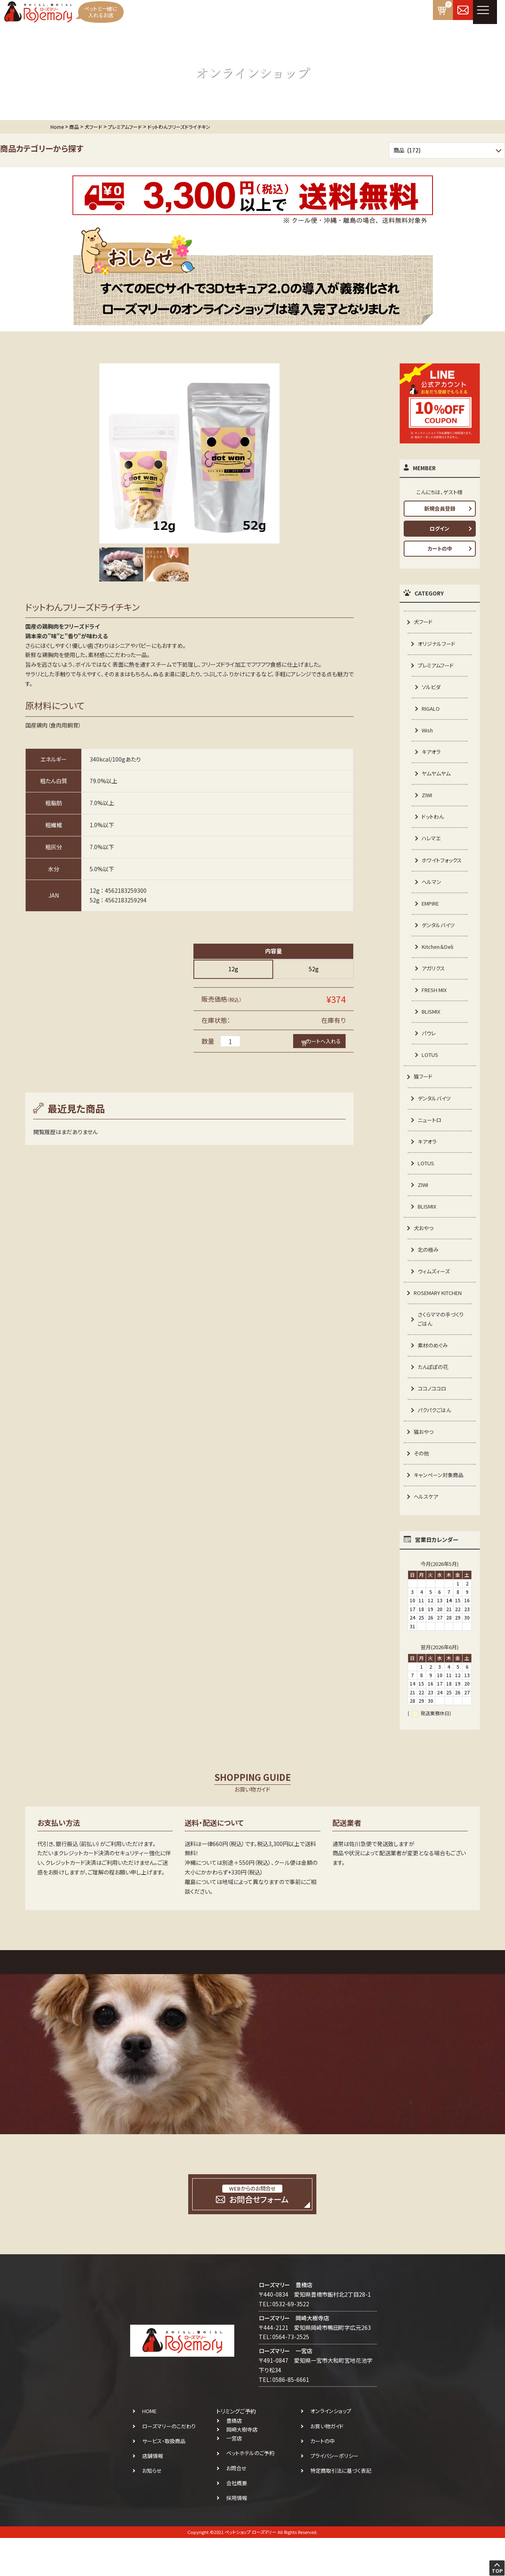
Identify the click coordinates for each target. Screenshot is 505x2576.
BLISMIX (432, 1034)
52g (314, 969)
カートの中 (439, 548)
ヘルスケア (427, 1534)
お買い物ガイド (327, 2464)
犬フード (424, 622)
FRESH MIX (436, 1011)
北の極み (429, 1279)
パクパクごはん (436, 1445)
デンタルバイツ (439, 944)
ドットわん (434, 823)
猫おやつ (424, 1467)
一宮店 (234, 2476)
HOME (149, 2449)
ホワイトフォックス (441, 872)
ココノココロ (433, 1423)
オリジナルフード (438, 644)
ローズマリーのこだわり (169, 2464)
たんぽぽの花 (434, 1400)
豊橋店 (234, 2459)
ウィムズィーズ (435, 1301)
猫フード (424, 1101)
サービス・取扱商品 (163, 2479)
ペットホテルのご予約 (250, 2491)
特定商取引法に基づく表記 (340, 2508)
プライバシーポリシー (334, 2494)
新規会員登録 (439, 508)
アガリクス (434, 989)
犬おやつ (424, 1257)
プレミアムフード (437, 667)
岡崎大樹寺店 (242, 2468)
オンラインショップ (330, 2449)
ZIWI (427, 801)
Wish (428, 734)
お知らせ (152, 2508)
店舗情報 (152, 2494)
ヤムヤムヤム (437, 778)
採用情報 (236, 2536)
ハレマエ (432, 845)
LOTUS (431, 1078)
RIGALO (432, 712)
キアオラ (432, 756)
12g (233, 969)
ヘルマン (432, 900)
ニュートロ (430, 1145)
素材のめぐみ (434, 1378)
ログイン (439, 528)
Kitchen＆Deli (439, 966)
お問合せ (236, 2506)
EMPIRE (432, 922)
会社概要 (236, 2521)
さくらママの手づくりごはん (442, 1351)
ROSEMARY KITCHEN (441, 1324)
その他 (422, 1489)
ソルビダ (432, 689)
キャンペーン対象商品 (440, 1512)
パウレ (429, 1056)
